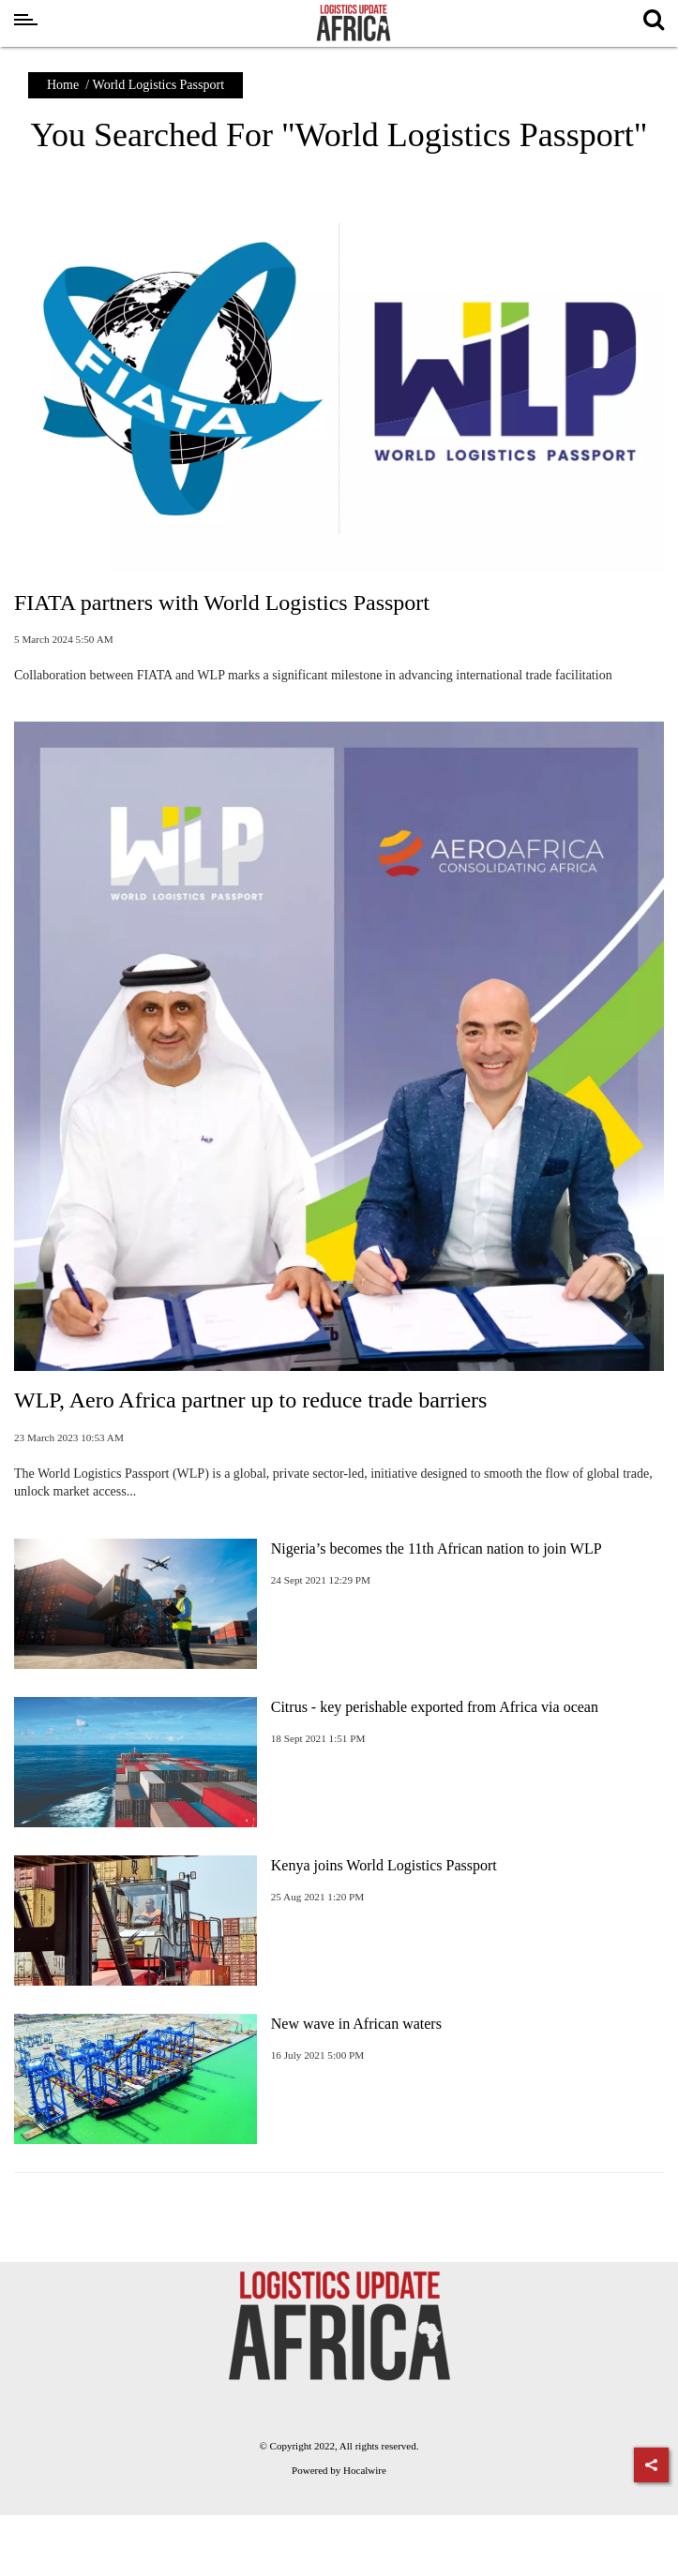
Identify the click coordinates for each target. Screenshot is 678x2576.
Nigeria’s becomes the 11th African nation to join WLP (436, 1548)
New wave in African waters (356, 2024)
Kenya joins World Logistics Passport (384, 1865)
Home (63, 85)
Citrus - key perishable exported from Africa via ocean (434, 1707)
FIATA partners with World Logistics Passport (221, 602)
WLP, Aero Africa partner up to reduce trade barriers (250, 1400)
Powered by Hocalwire (339, 2470)
